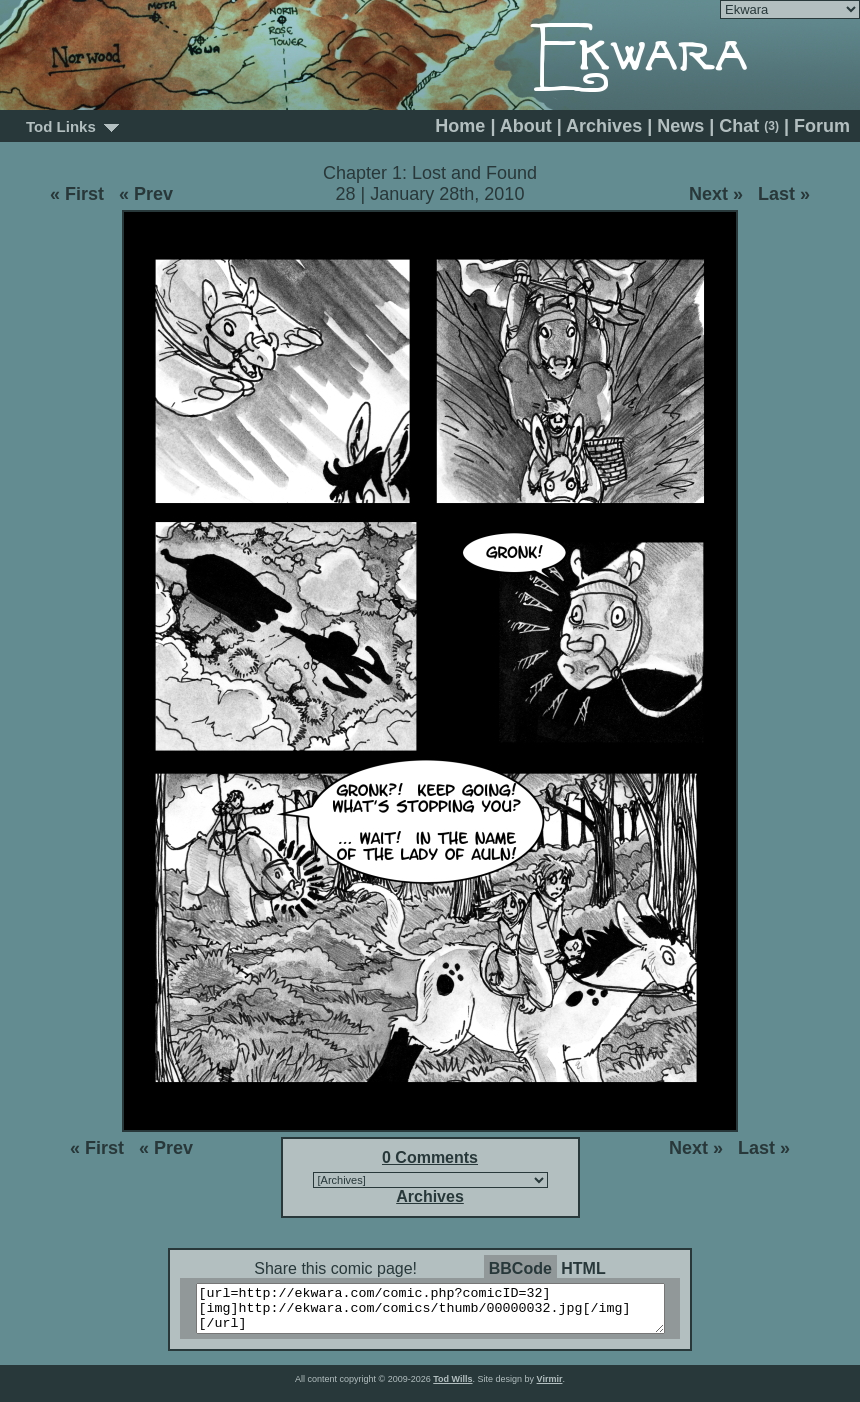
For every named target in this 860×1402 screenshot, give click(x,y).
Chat (749, 126)
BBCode (520, 1268)
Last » (784, 194)
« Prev (146, 194)
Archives (604, 126)
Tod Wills (452, 1388)
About (526, 126)
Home (460, 126)
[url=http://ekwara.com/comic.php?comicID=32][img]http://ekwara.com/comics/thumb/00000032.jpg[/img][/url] (442, 1313)
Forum (822, 126)
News (680, 126)
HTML (583, 1268)
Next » (716, 194)
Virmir (550, 1388)
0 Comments (430, 1157)
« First (77, 194)
